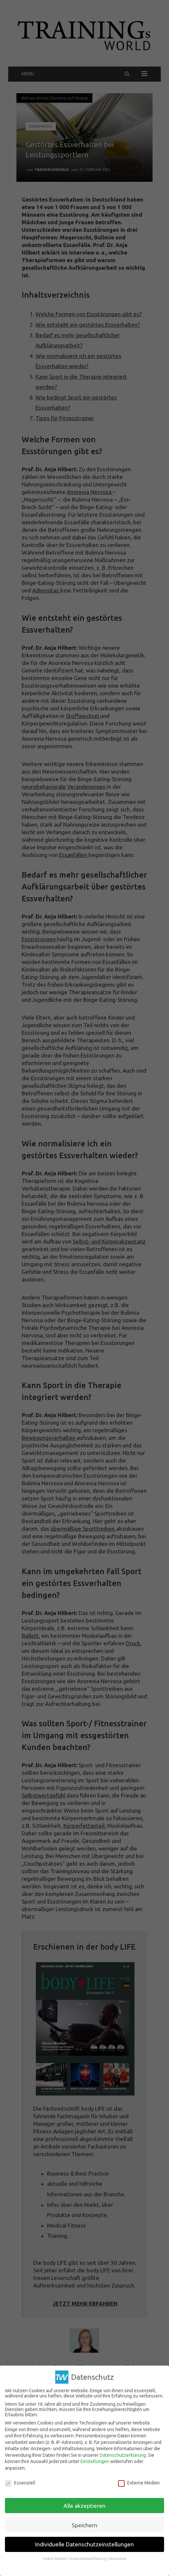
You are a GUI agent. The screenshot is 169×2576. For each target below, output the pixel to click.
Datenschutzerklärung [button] (88, 2559)
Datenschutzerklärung (123, 2455)
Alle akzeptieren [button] (84, 2505)
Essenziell (20, 2482)
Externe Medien (139, 2482)
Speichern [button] (84, 2525)
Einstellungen (95, 2461)
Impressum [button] (118, 2559)
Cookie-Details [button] (54, 2559)
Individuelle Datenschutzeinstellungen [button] (84, 2544)
